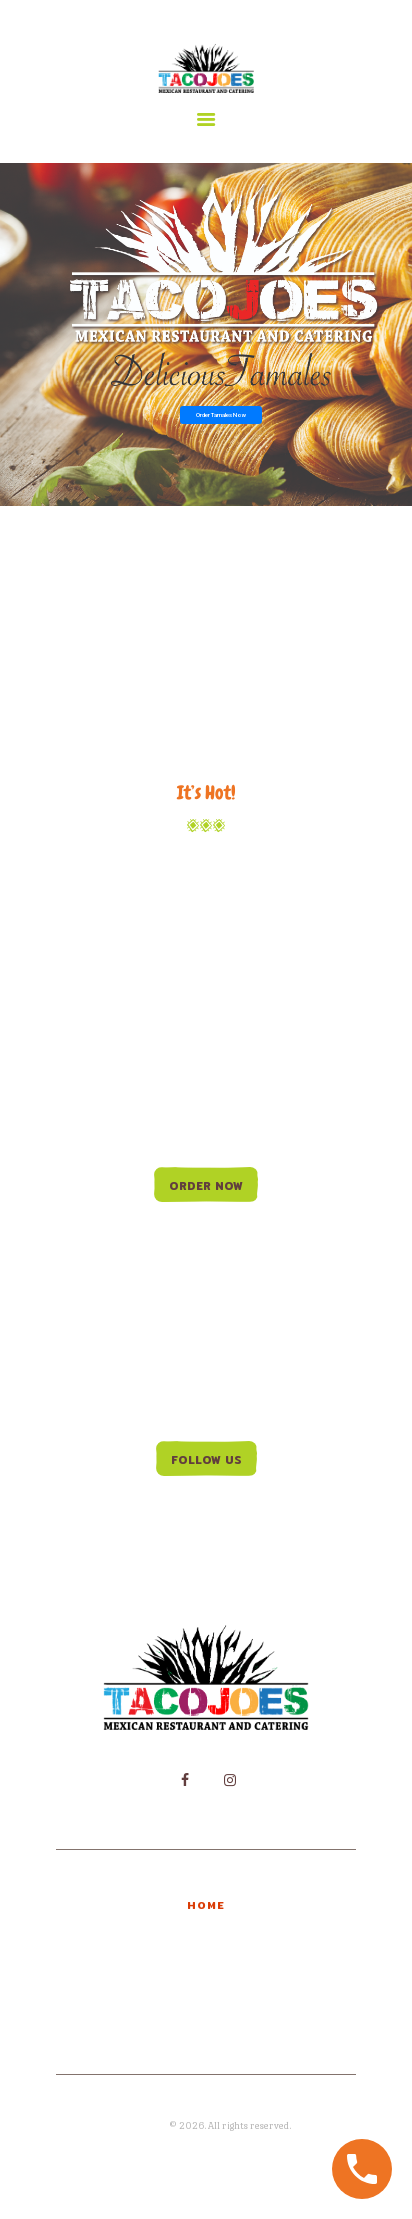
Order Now (206, 1186)
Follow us (206, 1460)
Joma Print (144, 2125)
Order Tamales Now (221, 414)
